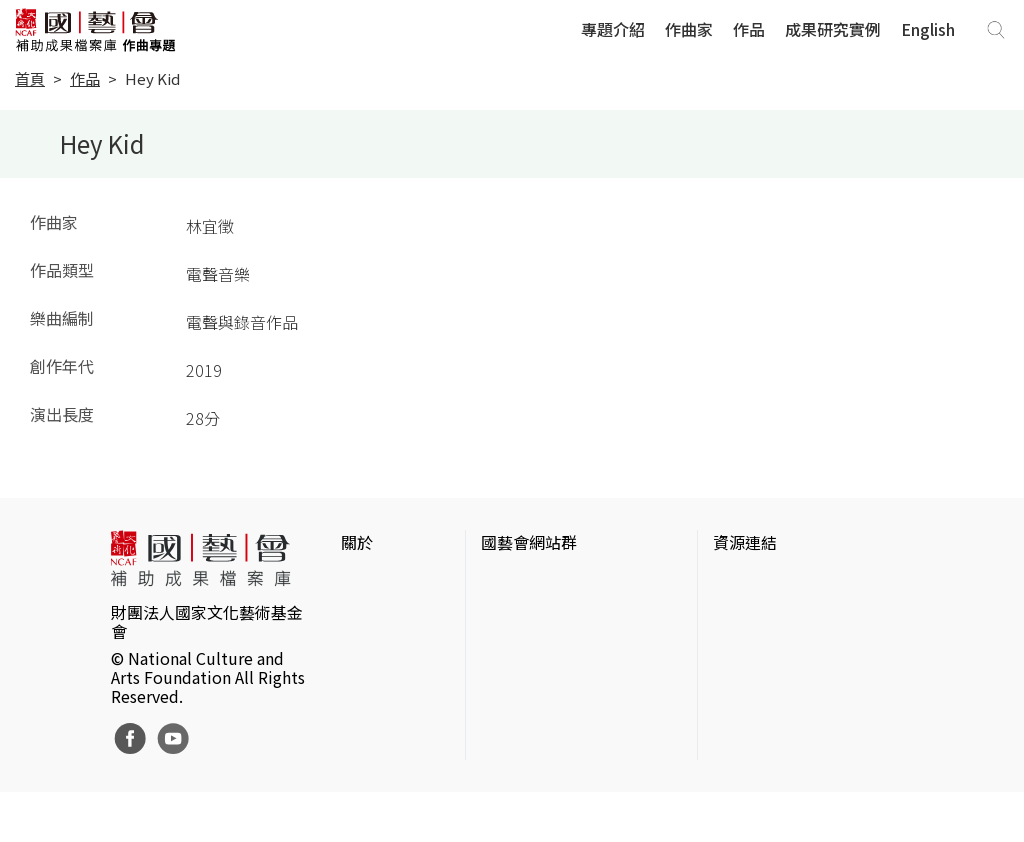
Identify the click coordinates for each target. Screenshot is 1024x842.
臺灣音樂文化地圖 (777, 678)
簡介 (357, 582)
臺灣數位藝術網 (769, 646)
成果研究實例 (833, 29)
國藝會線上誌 (529, 614)
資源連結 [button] (745, 542)
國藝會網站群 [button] (529, 542)
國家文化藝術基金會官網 (569, 582)
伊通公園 (745, 614)
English (928, 29)
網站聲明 (373, 614)
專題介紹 (613, 29)
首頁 (30, 78)
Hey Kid (152, 78)
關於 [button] (357, 542)
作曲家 (689, 29)
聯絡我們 (373, 646)
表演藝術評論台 (537, 646)
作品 (749, 29)
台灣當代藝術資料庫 (785, 582)
